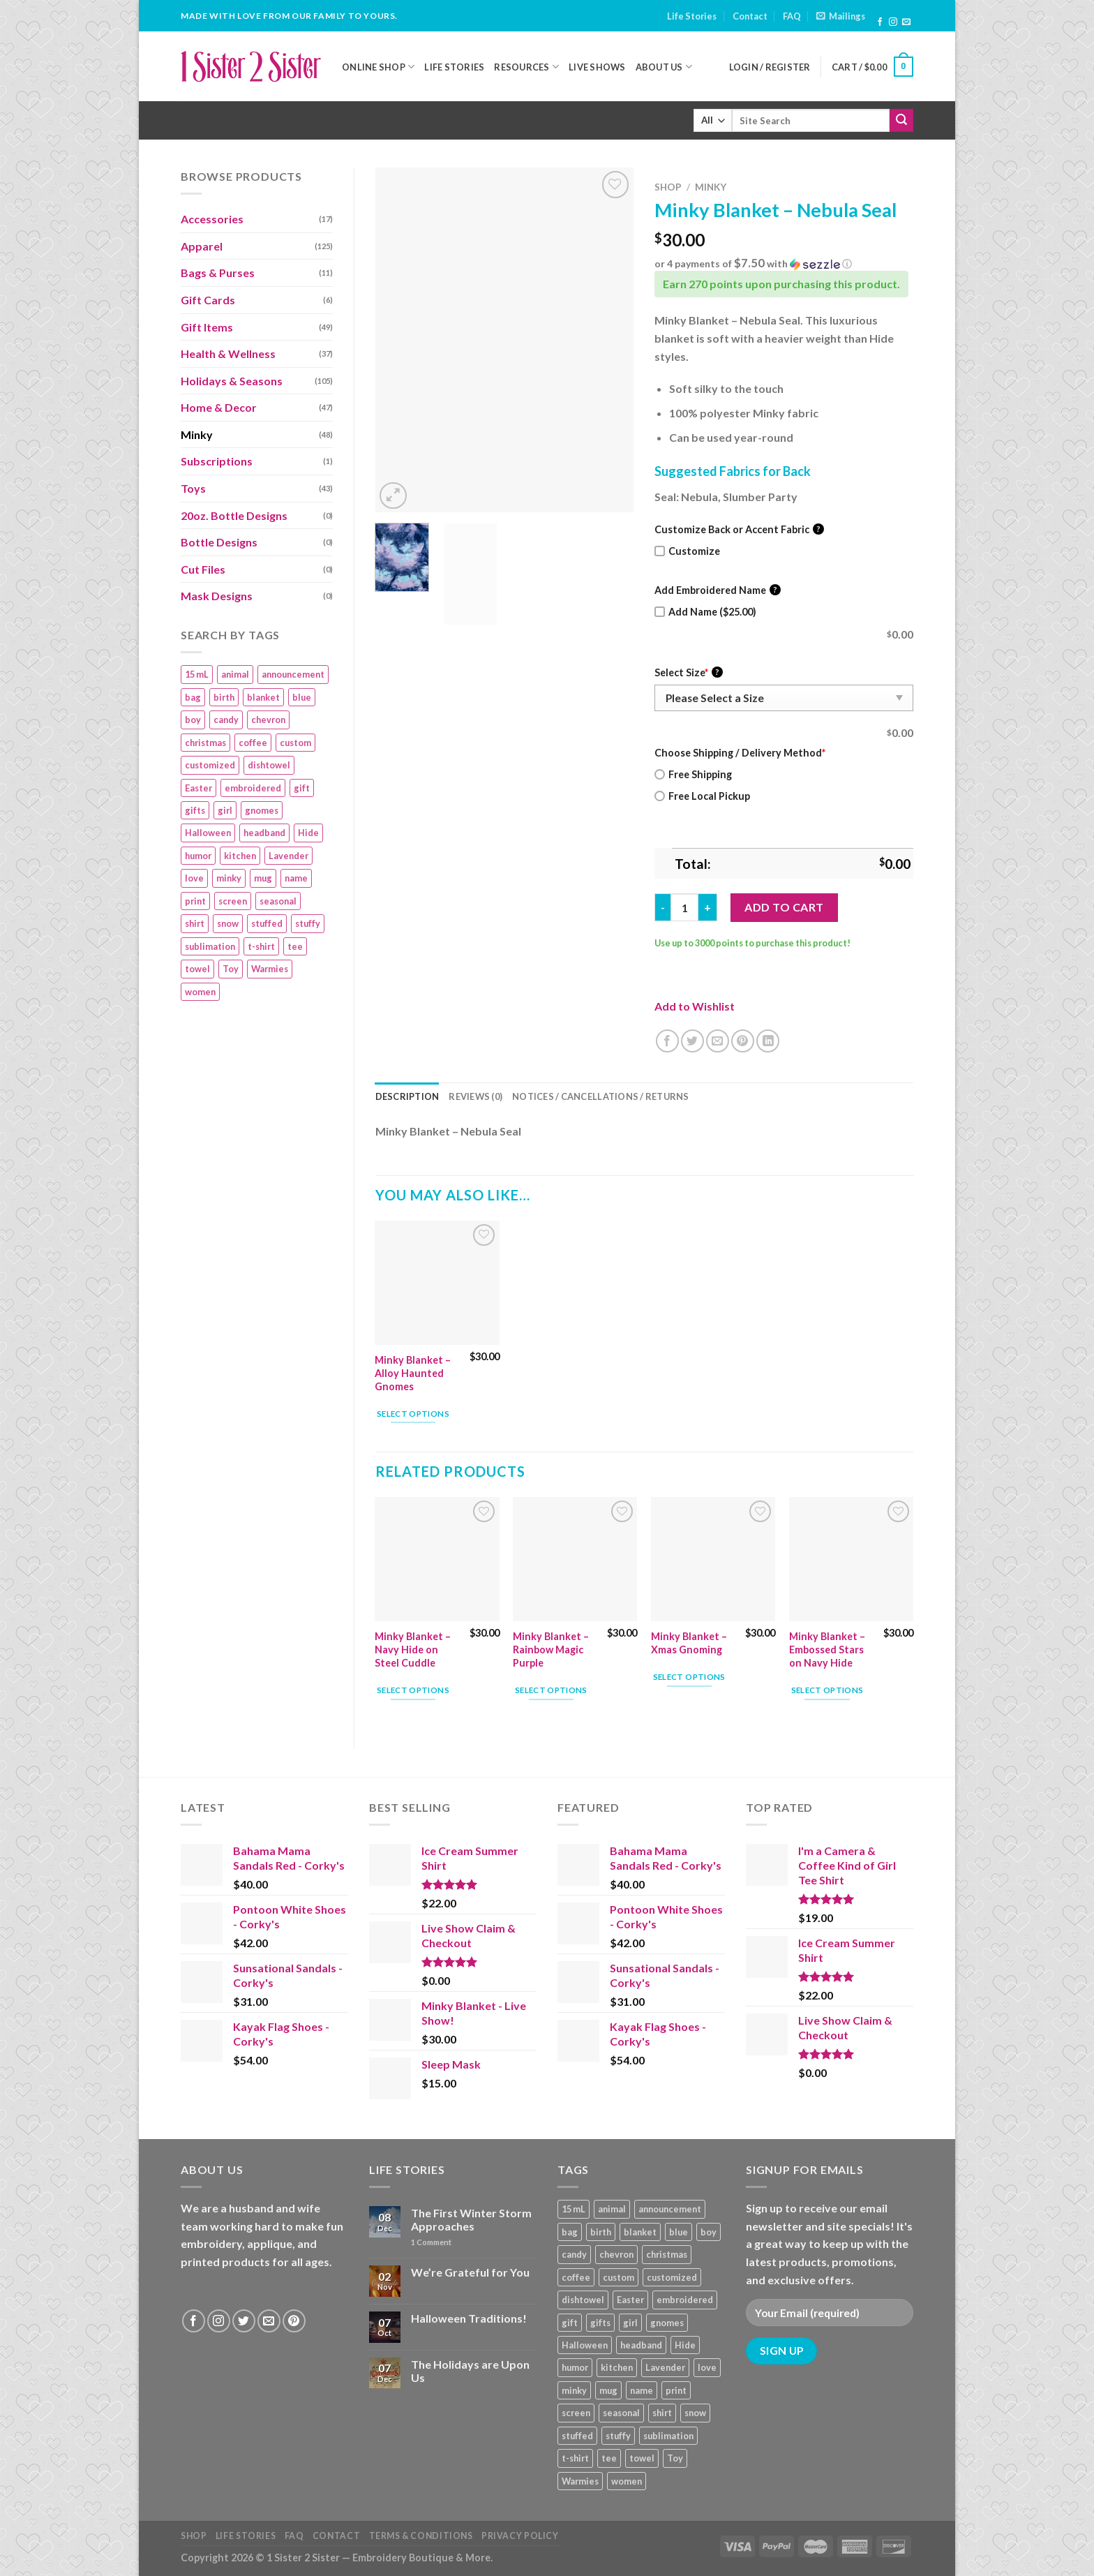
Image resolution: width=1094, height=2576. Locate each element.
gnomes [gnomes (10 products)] (261, 810)
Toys (193, 488)
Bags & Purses (218, 272)
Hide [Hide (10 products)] (308, 832)
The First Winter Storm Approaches (471, 2219)
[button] (783, 264)
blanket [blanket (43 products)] (263, 697)
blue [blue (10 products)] (301, 697)
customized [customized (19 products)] (210, 764)
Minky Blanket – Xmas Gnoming (689, 1642)
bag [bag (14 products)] (193, 697)
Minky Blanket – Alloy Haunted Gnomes (413, 1373)
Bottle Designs (219, 542)
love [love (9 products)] (194, 878)
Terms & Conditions (421, 2536)
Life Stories (692, 16)
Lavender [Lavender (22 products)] (288, 855)
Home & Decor (219, 407)
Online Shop (378, 66)
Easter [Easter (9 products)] (198, 788)
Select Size (688, 672)
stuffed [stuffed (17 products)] (267, 923)
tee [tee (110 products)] (295, 946)
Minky (197, 434)
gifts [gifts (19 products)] (195, 810)
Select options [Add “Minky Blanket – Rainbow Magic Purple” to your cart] (551, 1690)
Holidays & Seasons (232, 380)
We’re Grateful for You (470, 2272)
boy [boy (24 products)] (193, 719)
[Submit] (901, 121)
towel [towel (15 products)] (197, 968)
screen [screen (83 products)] (232, 901)
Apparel (202, 246)
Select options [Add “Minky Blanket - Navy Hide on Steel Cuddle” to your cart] (413, 1690)
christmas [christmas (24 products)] (205, 742)
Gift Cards (208, 299)
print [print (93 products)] (195, 901)
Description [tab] (407, 1096)
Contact (750, 16)
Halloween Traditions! (469, 2318)
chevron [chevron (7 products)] (268, 719)
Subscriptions (217, 461)
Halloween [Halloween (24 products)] (208, 832)
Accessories (212, 218)
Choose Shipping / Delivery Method (739, 753)
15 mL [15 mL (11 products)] (197, 674)
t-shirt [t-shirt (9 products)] (261, 946)
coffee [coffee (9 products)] (253, 742)
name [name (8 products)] (296, 878)
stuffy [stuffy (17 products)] (307, 923)
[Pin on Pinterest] (742, 1040)
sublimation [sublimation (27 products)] (210, 946)
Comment (431, 2242)
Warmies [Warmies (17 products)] (269, 968)
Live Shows (597, 67)
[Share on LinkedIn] (767, 1040)
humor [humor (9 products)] (198, 855)
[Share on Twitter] (692, 1040)
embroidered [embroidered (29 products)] (253, 788)
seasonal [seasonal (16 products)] (278, 901)
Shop (668, 187)
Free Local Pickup (702, 796)
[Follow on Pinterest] (294, 2320)
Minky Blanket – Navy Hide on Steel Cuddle (413, 1649)
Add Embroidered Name (717, 590)
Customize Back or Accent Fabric (739, 529)
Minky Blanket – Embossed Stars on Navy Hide (827, 1649)
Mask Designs (217, 595)
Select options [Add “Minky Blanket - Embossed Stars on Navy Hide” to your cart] (827, 1690)
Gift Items (207, 327)
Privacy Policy (520, 2536)
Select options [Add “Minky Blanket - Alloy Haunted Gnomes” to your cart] (413, 1413)
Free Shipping (693, 774)
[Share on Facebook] (667, 1040)
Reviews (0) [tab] (475, 1096)
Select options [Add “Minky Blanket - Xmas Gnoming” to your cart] (689, 1676)
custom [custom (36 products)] (295, 742)
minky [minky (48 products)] (228, 878)
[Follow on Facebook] (880, 22)
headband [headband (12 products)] (264, 832)
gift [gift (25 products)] (302, 788)
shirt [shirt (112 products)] (194, 923)
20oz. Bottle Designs (234, 515)
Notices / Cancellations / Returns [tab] (600, 1096)
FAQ (792, 16)
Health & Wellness (228, 353)
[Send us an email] (906, 22)
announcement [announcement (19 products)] (293, 674)
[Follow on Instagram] (893, 22)
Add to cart (783, 907)
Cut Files (203, 569)
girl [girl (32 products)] (225, 810)
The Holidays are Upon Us (470, 2371)
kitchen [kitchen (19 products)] (240, 855)
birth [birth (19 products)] (223, 697)
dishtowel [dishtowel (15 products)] (269, 764)
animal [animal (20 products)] (235, 674)
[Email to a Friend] (717, 1040)
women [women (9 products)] (200, 991)
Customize (687, 551)
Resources (526, 66)
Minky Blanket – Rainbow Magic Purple (551, 1649)
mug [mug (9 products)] (263, 878)
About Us (664, 66)
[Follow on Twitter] (243, 2320)
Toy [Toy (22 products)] (231, 968)
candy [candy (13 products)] (226, 719)
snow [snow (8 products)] (228, 923)
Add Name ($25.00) (705, 612)
